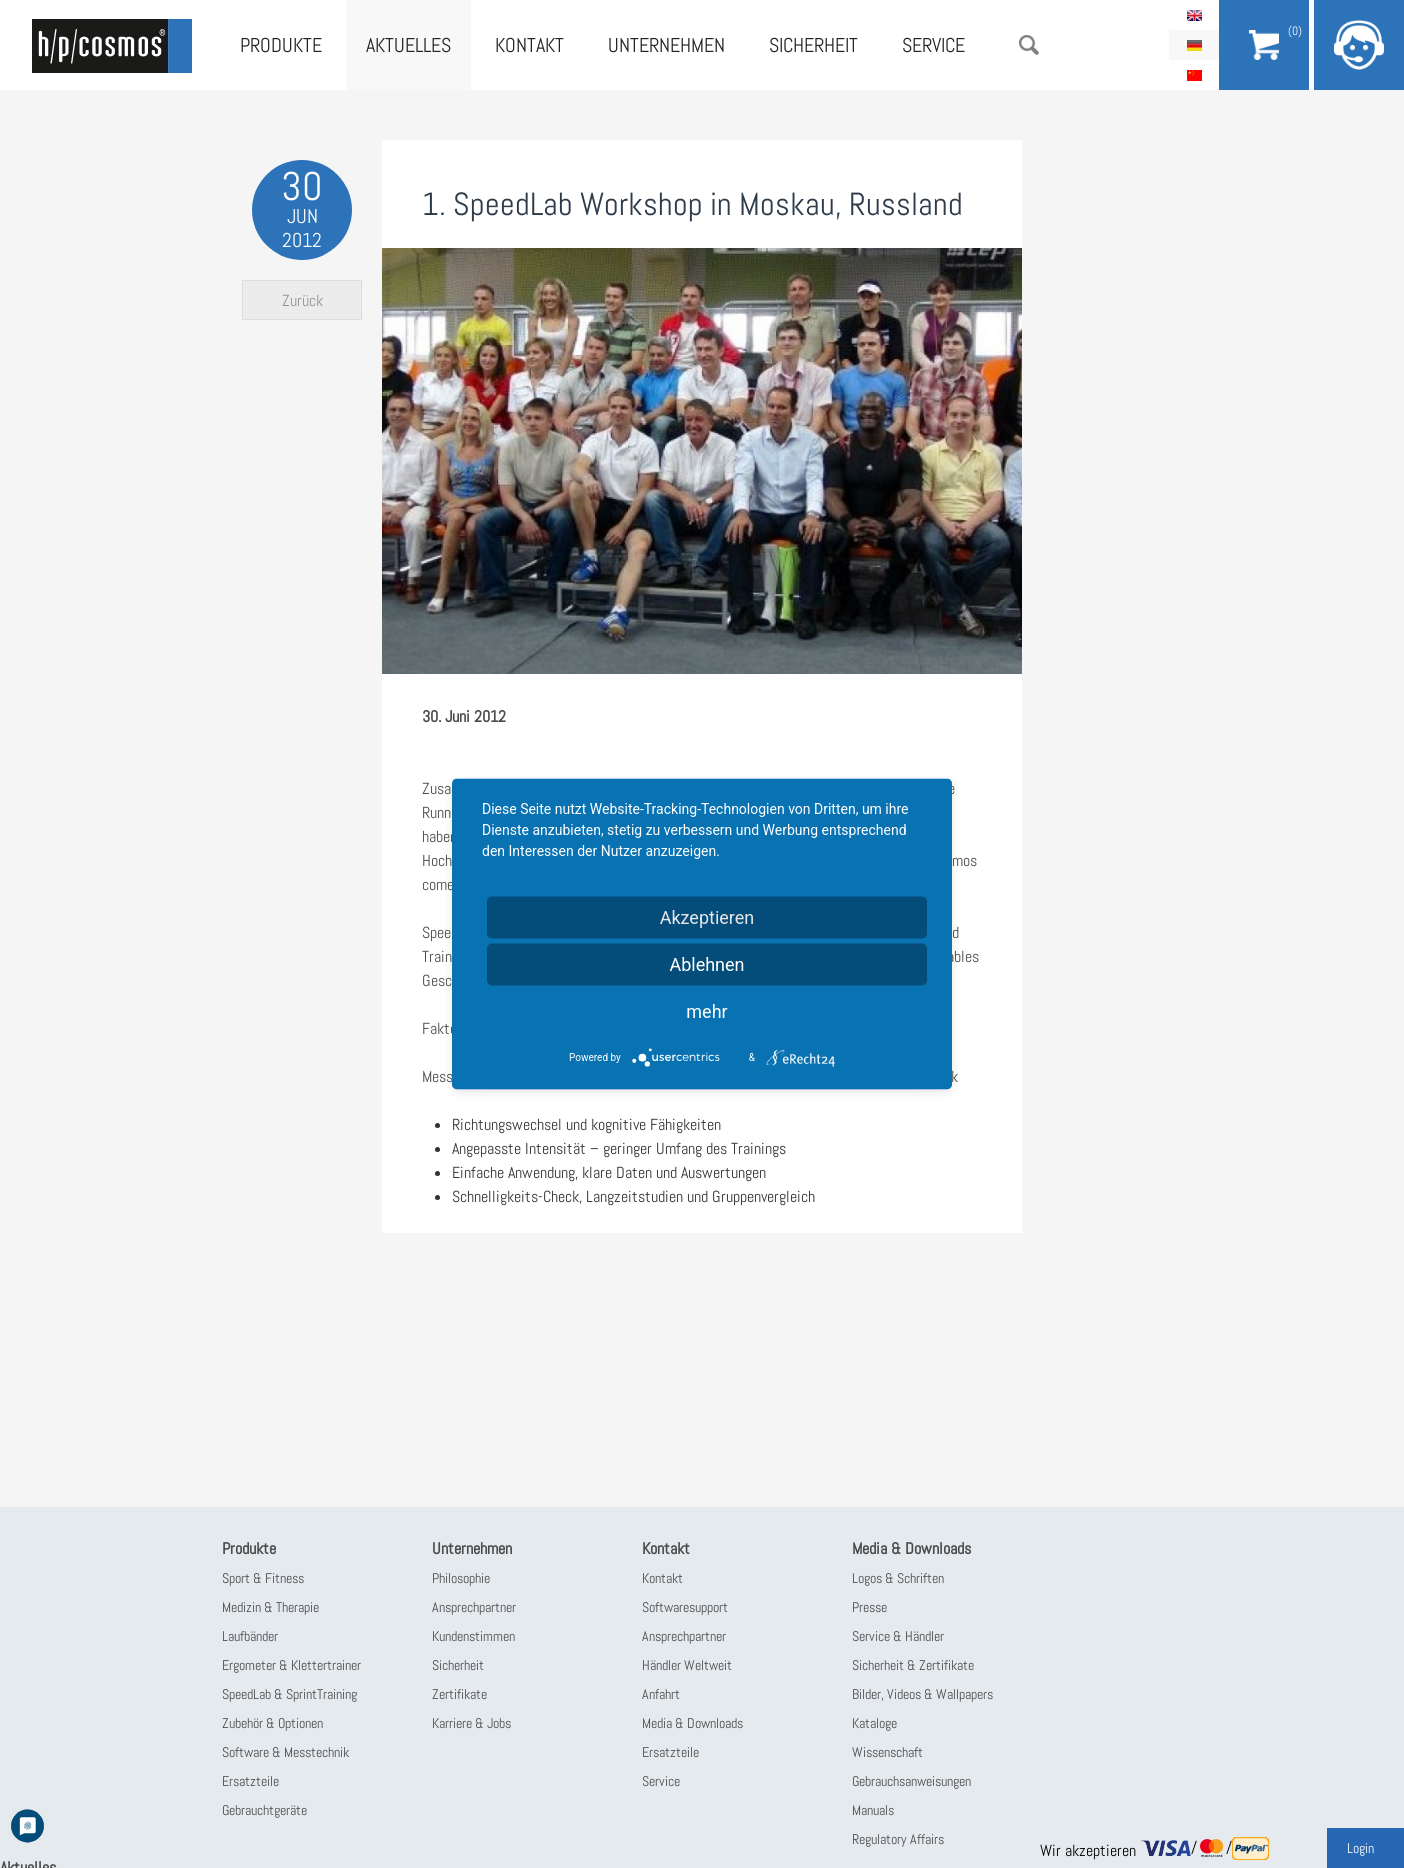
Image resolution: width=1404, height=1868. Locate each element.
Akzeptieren (707, 917)
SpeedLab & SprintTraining (289, 1694)
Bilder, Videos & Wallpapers (922, 1694)
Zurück (302, 300)
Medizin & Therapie (270, 1607)
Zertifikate (459, 1694)
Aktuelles (408, 45)
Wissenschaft (887, 1752)
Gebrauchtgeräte (264, 1810)
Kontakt (529, 45)
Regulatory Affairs (898, 1839)
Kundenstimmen (473, 1636)
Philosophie (461, 1578)
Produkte (281, 45)
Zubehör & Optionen (272, 1723)
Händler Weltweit (687, 1665)
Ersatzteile (250, 1781)
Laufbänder (250, 1636)
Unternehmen (666, 45)
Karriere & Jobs (471, 1723)
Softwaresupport (685, 1607)
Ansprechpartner (474, 1607)
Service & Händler (898, 1636)
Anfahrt (661, 1694)
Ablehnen (706, 964)
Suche (1029, 45)
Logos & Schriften (898, 1578)
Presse (869, 1607)
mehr (706, 1011)
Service (933, 45)
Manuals (873, 1810)
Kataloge (874, 1723)
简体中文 (1194, 75)
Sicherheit (813, 45)
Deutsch (1194, 45)
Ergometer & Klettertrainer (291, 1665)
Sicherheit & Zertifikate (913, 1665)
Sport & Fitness (263, 1578)
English (1194, 15)
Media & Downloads (692, 1723)
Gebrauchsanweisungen (911, 1781)
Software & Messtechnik (285, 1752)
